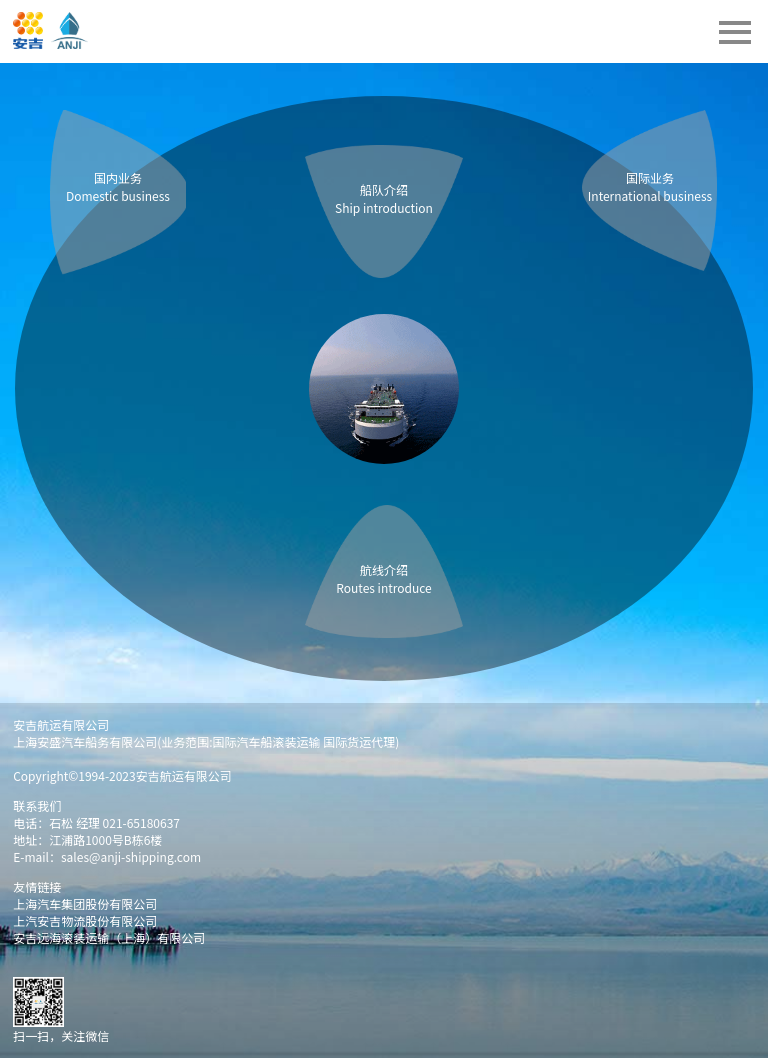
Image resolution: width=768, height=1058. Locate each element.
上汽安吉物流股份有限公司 (85, 920)
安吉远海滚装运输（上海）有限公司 (109, 937)
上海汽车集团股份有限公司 (85, 903)
